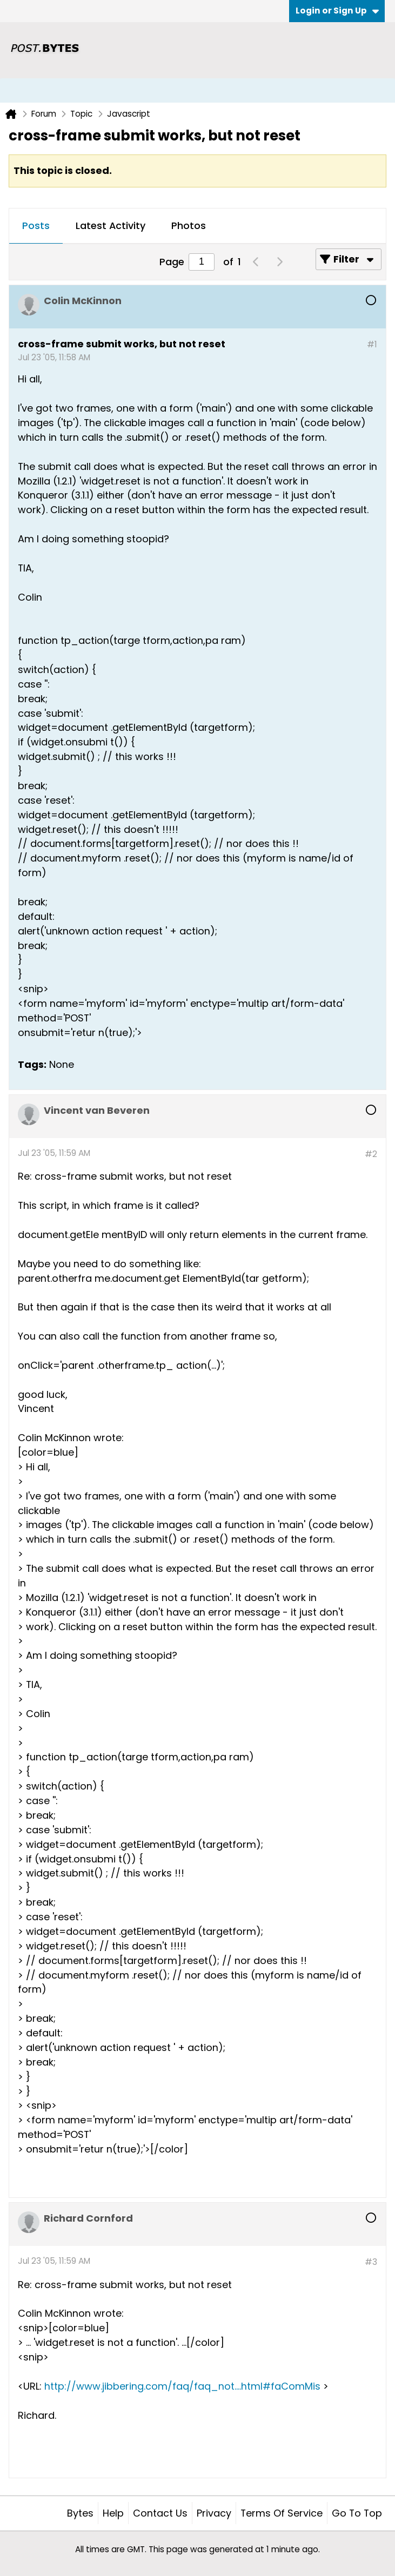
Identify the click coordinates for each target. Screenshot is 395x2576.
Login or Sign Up (337, 10)
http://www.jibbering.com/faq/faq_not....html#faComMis (182, 2386)
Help (113, 2513)
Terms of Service (281, 2513)
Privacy (214, 2513)
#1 (372, 344)
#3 (371, 2262)
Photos (188, 225)
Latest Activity (110, 225)
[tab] (36, 226)
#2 (371, 1154)
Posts (36, 225)
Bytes (80, 2513)
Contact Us (160, 2513)
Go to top (357, 2513)
